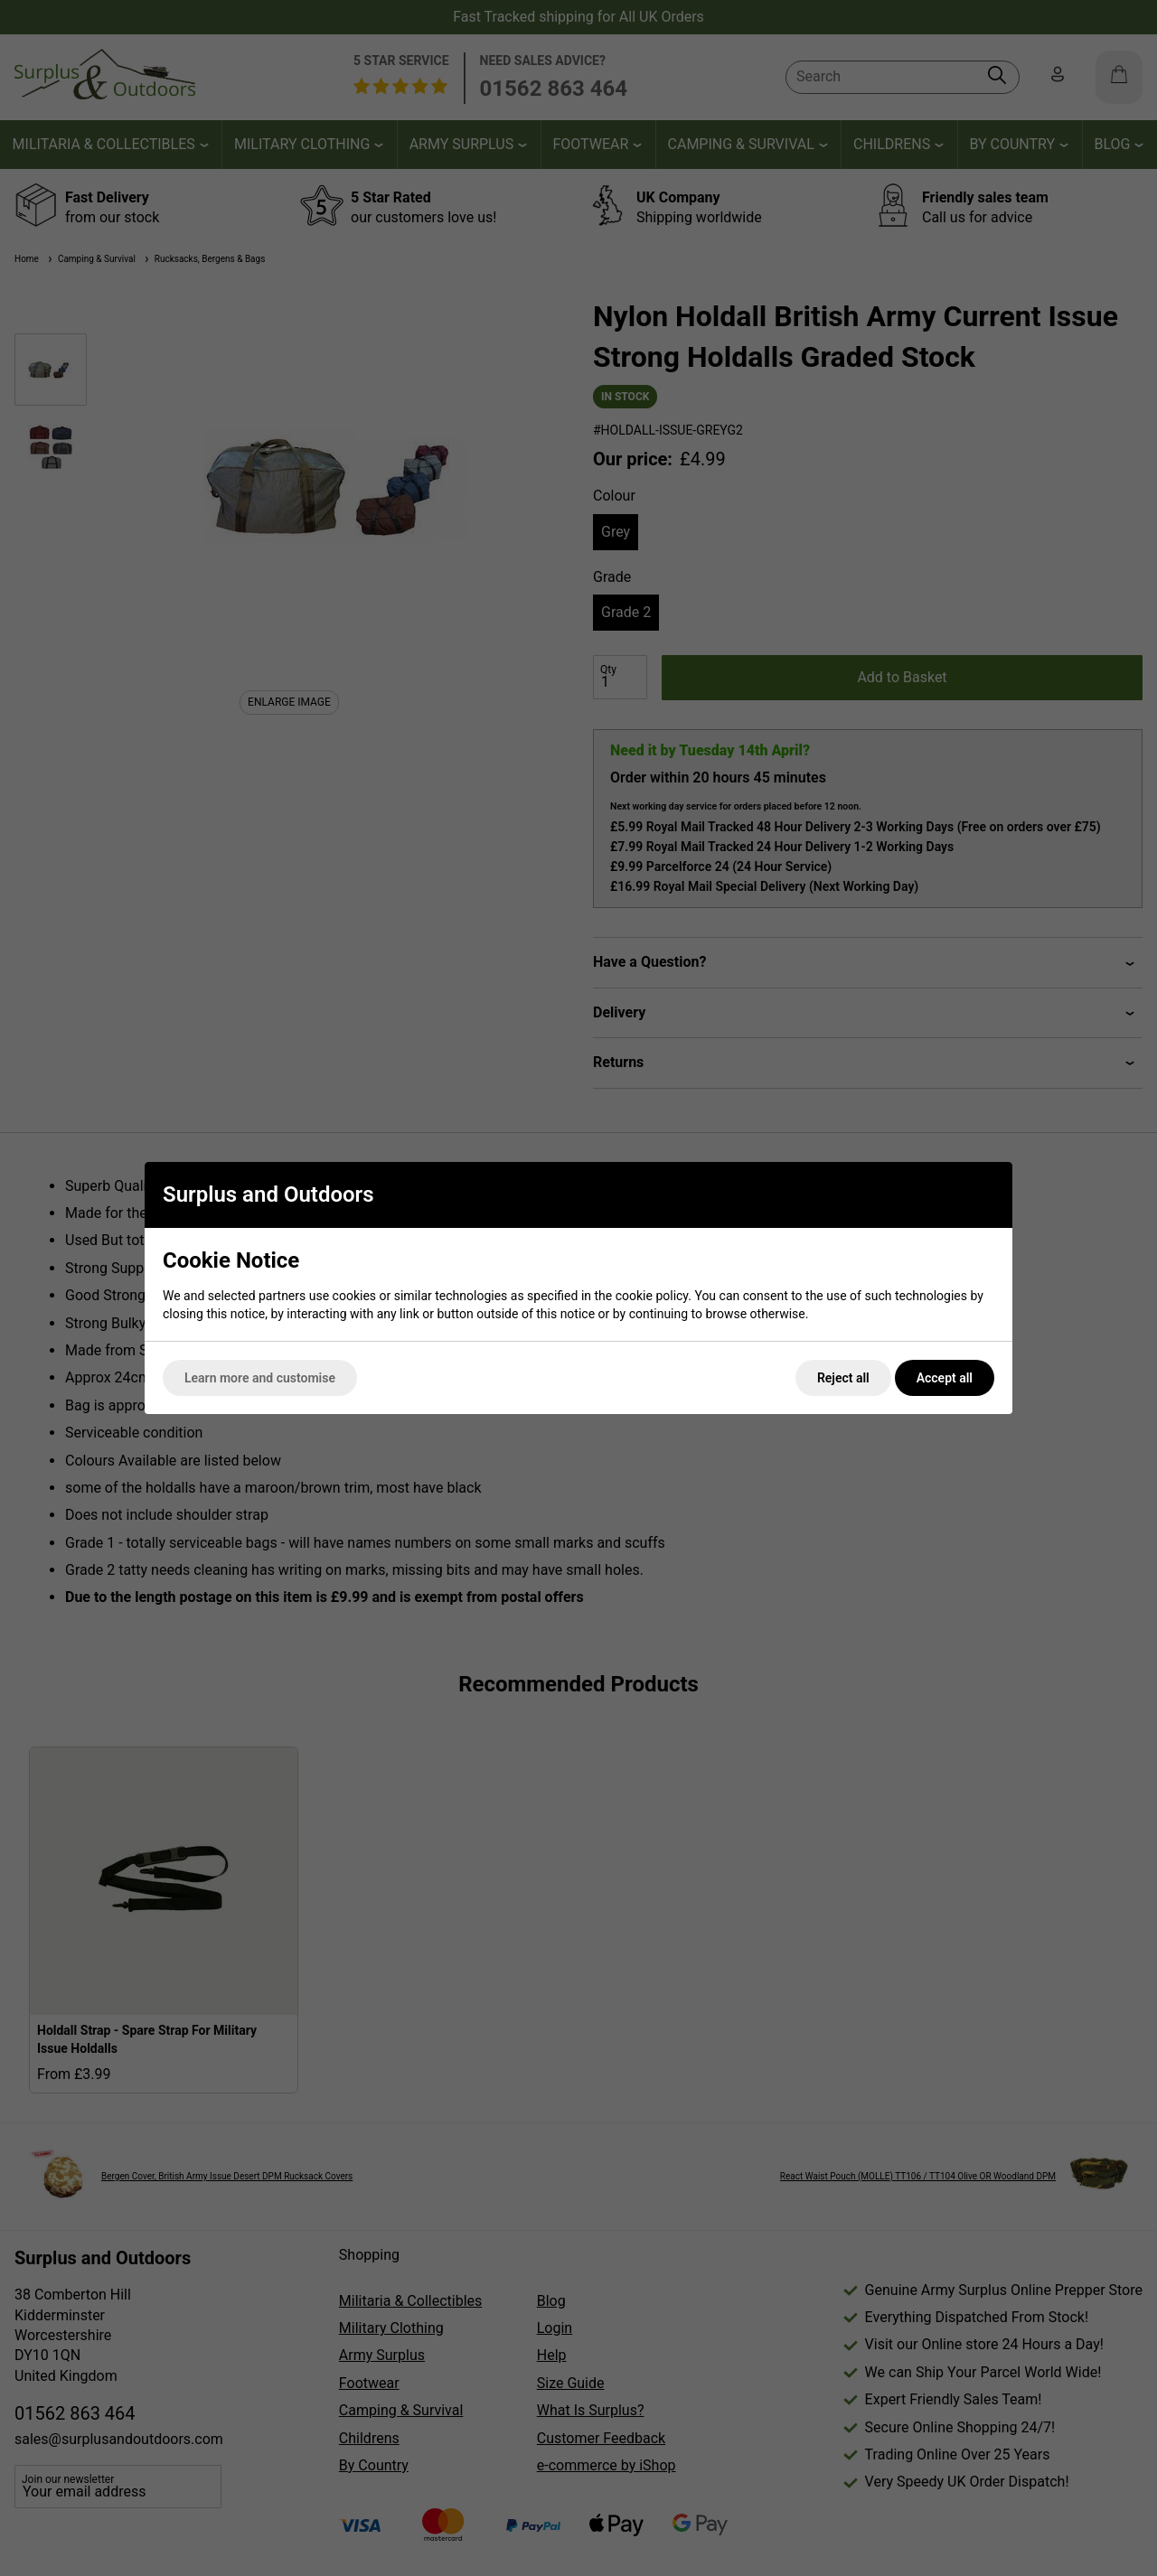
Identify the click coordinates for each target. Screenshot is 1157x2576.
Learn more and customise (259, 1378)
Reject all (843, 1378)
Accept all (945, 1378)
